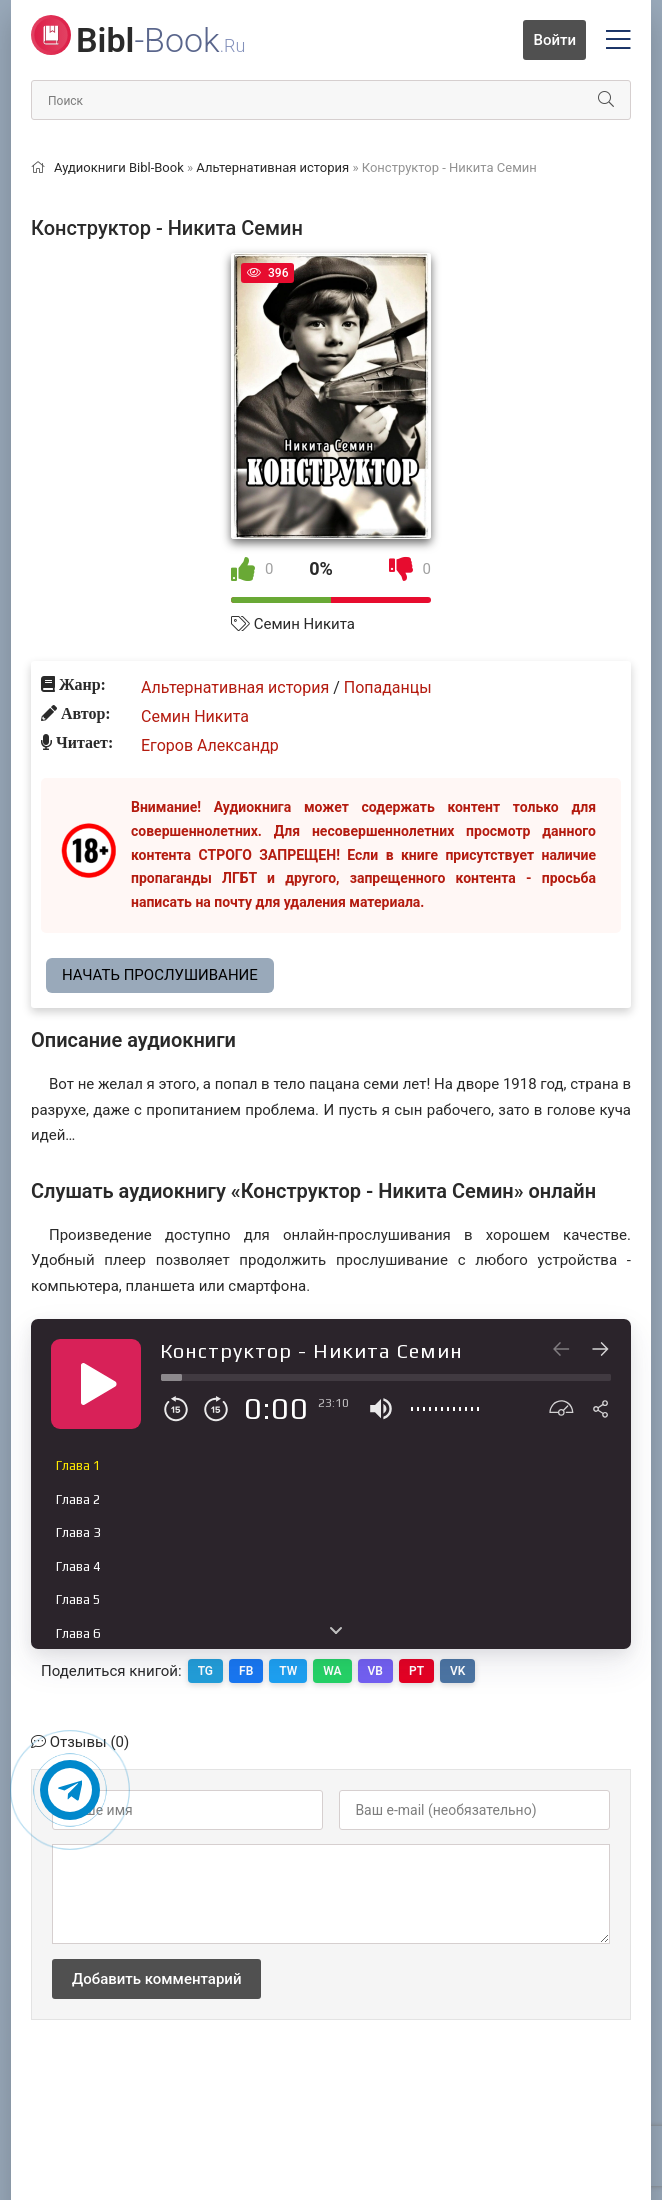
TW (288, 1671)
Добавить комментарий (156, 1979)
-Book (160, 40)
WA (332, 1671)
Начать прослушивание (160, 975)
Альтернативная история (235, 687)
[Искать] (606, 100)
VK (457, 1671)
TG (205, 1671)
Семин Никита (304, 624)
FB (246, 1671)
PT (416, 1671)
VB (375, 1671)
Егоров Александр (210, 745)
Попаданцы (388, 687)
